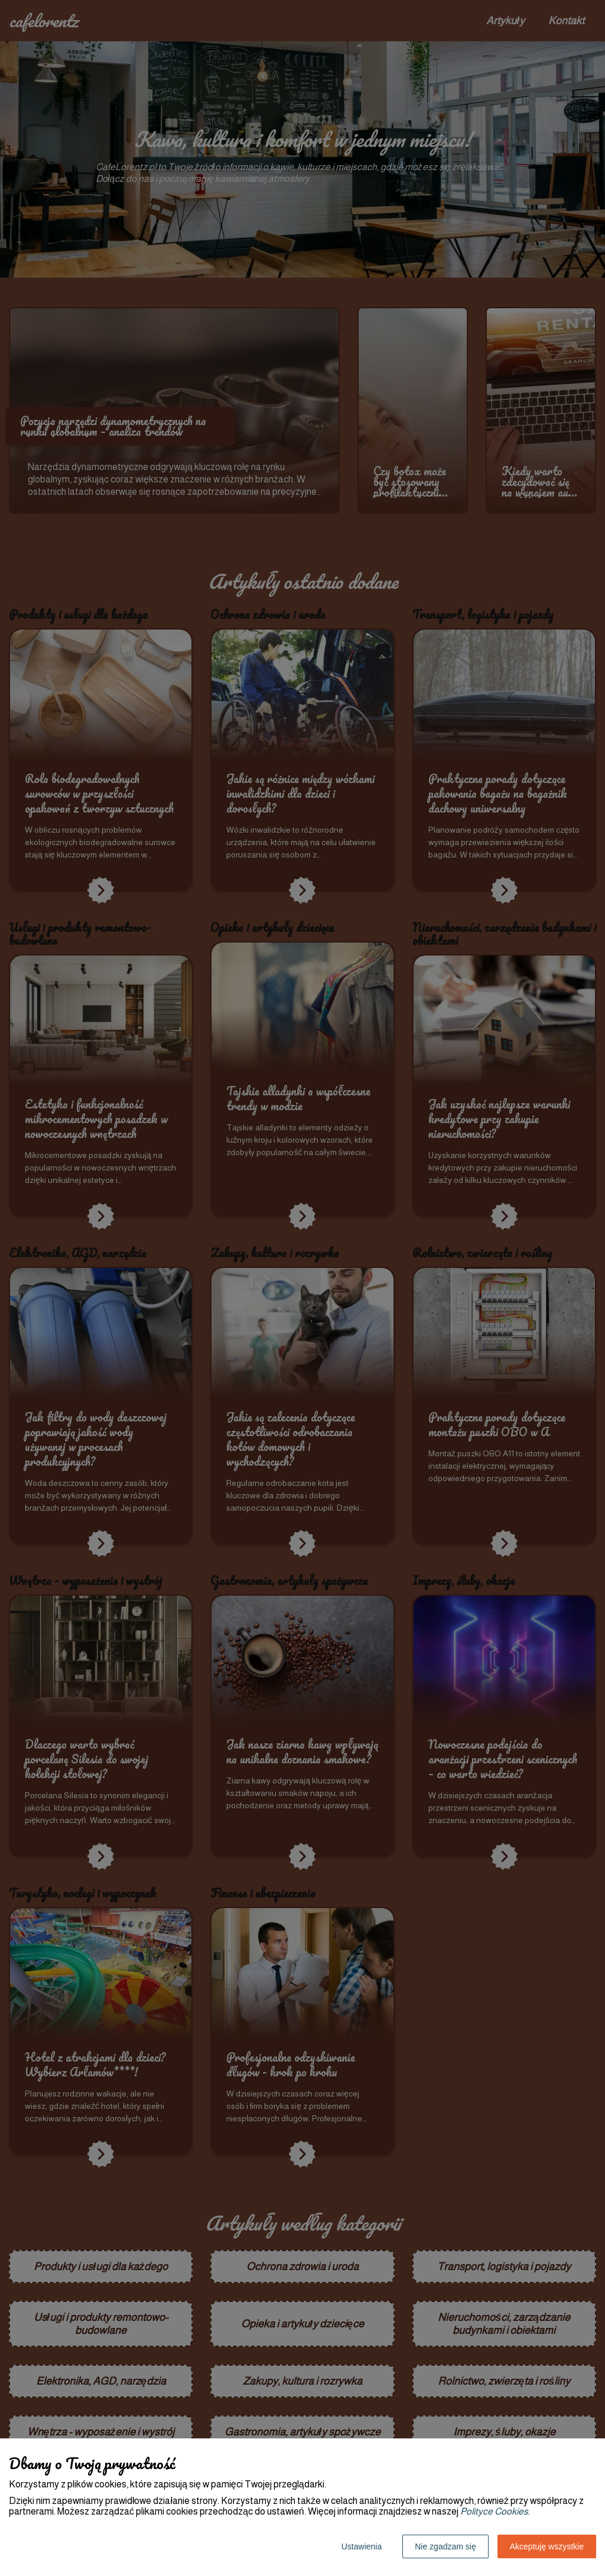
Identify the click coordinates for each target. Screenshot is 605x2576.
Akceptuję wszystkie (547, 2546)
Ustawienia (361, 2546)
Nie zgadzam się (445, 2546)
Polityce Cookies (494, 2511)
